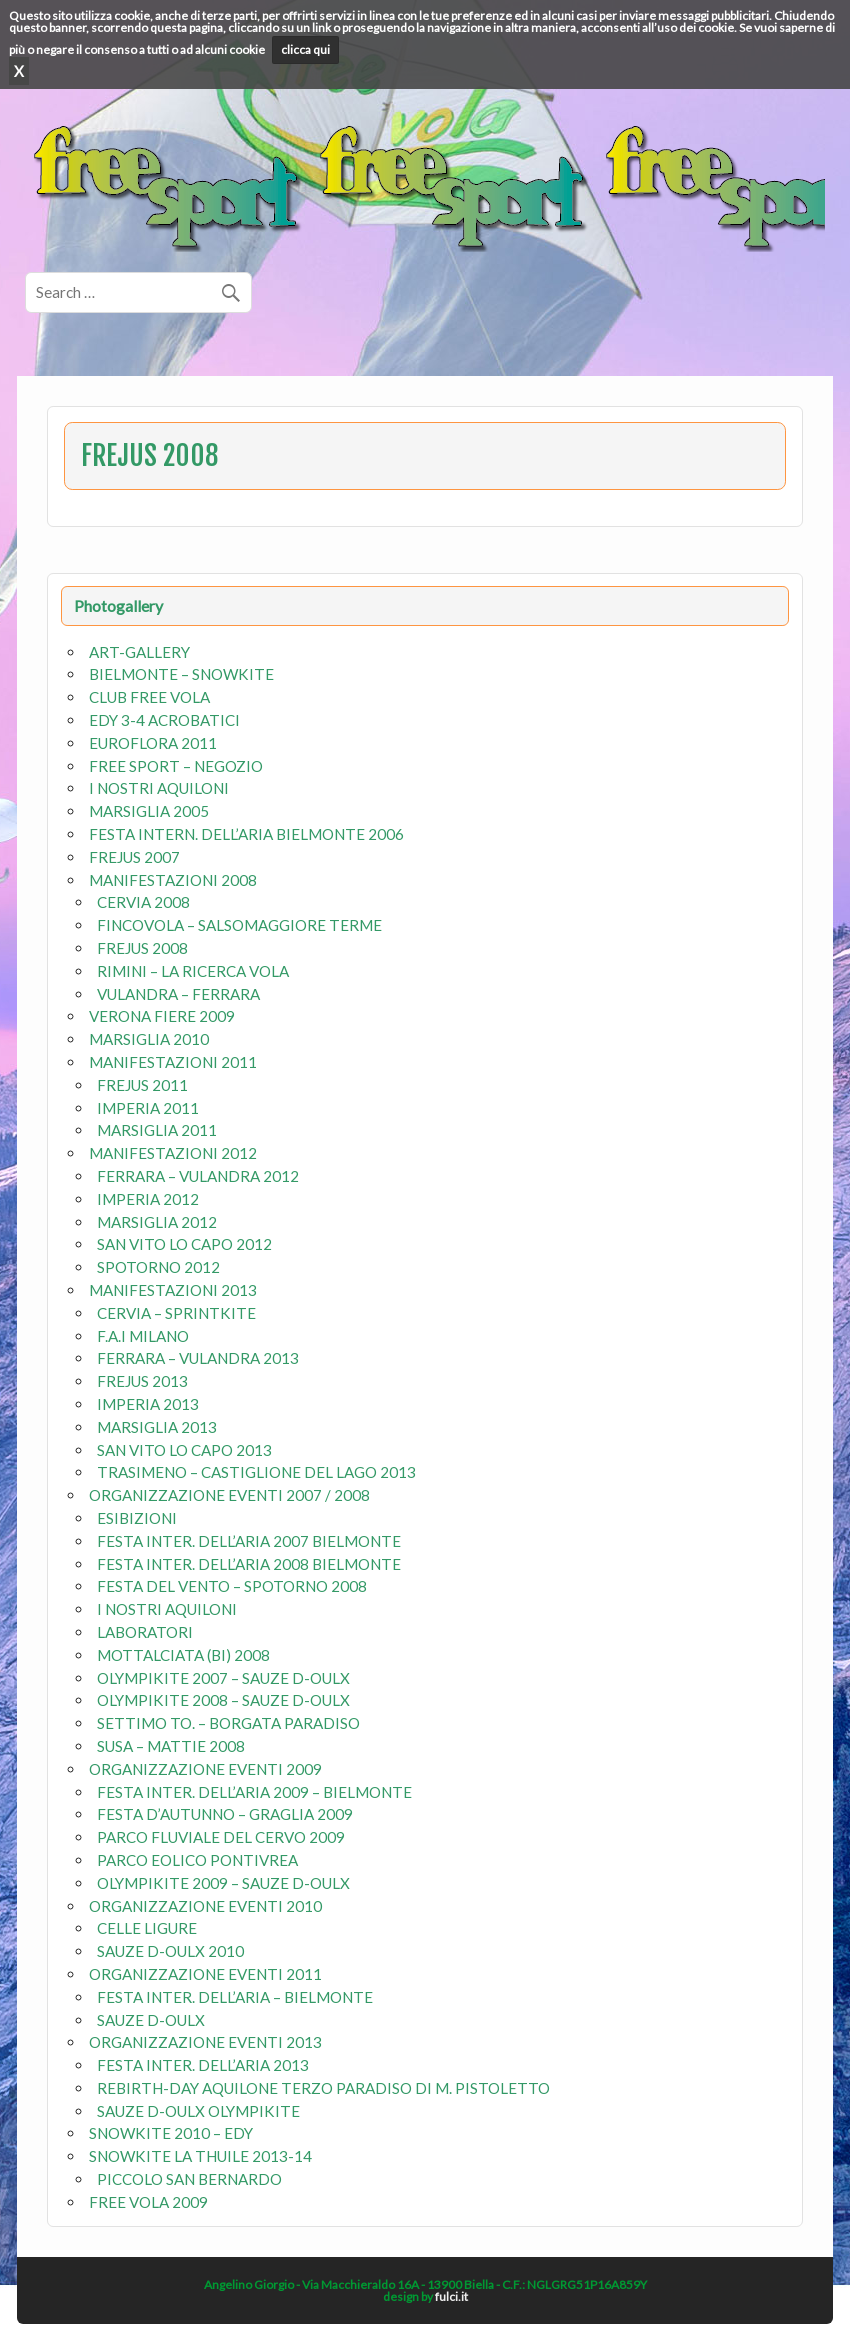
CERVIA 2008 (143, 902)
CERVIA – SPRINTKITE (176, 1313)
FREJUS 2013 (142, 1381)
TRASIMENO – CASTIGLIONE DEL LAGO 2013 (256, 1472)
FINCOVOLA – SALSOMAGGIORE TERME (239, 925)
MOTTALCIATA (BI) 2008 (183, 1655)
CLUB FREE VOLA (149, 697)
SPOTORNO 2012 (158, 1267)
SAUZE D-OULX (151, 2020)
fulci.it (451, 2296)
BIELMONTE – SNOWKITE (181, 674)
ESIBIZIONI (137, 1518)
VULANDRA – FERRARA (178, 994)
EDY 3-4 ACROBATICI (164, 720)
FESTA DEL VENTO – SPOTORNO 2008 (232, 1586)
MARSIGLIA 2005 (149, 811)
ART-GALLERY (139, 652)
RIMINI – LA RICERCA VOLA (193, 971)
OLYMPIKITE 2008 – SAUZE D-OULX (223, 1700)
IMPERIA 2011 (148, 1108)
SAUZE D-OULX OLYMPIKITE (198, 2111)
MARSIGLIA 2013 (157, 1427)
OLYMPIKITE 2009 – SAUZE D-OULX (223, 1883)
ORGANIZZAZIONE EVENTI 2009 (205, 1769)
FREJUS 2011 (142, 1085)
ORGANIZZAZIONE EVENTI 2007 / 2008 (229, 1495)
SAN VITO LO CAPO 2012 (184, 1244)
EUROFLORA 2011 (153, 743)
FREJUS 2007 (134, 857)
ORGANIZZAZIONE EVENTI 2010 (205, 1906)
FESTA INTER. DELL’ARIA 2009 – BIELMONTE (254, 1792)
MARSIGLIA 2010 (149, 1039)
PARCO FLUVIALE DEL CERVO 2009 (221, 1837)
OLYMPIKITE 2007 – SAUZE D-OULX (223, 1678)
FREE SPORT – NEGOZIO (176, 766)
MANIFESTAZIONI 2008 (173, 880)
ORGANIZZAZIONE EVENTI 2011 (205, 1974)
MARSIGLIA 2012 (157, 1222)
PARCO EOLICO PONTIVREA (197, 1860)
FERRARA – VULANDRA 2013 (198, 1358)
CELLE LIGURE (147, 1928)
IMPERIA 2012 (148, 1199)
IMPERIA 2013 (148, 1404)
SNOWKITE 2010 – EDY (171, 2133)
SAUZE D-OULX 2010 (170, 1951)
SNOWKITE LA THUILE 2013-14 (200, 2156)
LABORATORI (145, 1632)
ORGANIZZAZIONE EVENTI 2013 (205, 2042)
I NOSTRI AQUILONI (159, 788)
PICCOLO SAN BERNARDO (189, 2179)
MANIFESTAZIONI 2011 (173, 1062)
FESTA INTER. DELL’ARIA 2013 (203, 2065)
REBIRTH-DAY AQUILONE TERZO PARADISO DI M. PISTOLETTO (323, 2088)
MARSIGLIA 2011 (157, 1130)
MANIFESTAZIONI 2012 (173, 1153)
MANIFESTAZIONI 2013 (173, 1290)
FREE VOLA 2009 (148, 2202)
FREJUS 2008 (142, 948)
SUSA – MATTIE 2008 (171, 1746)
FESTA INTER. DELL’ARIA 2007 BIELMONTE (249, 1541)
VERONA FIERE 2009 (162, 1016)
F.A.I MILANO (143, 1336)
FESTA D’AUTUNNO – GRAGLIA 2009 (225, 1814)
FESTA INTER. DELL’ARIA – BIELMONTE (235, 1997)
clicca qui (305, 49)
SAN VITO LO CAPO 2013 (184, 1450)
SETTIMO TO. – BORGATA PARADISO (228, 1723)
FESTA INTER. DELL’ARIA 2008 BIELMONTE (249, 1564)
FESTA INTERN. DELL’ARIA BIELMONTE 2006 (246, 834)
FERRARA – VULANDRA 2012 (198, 1176)
